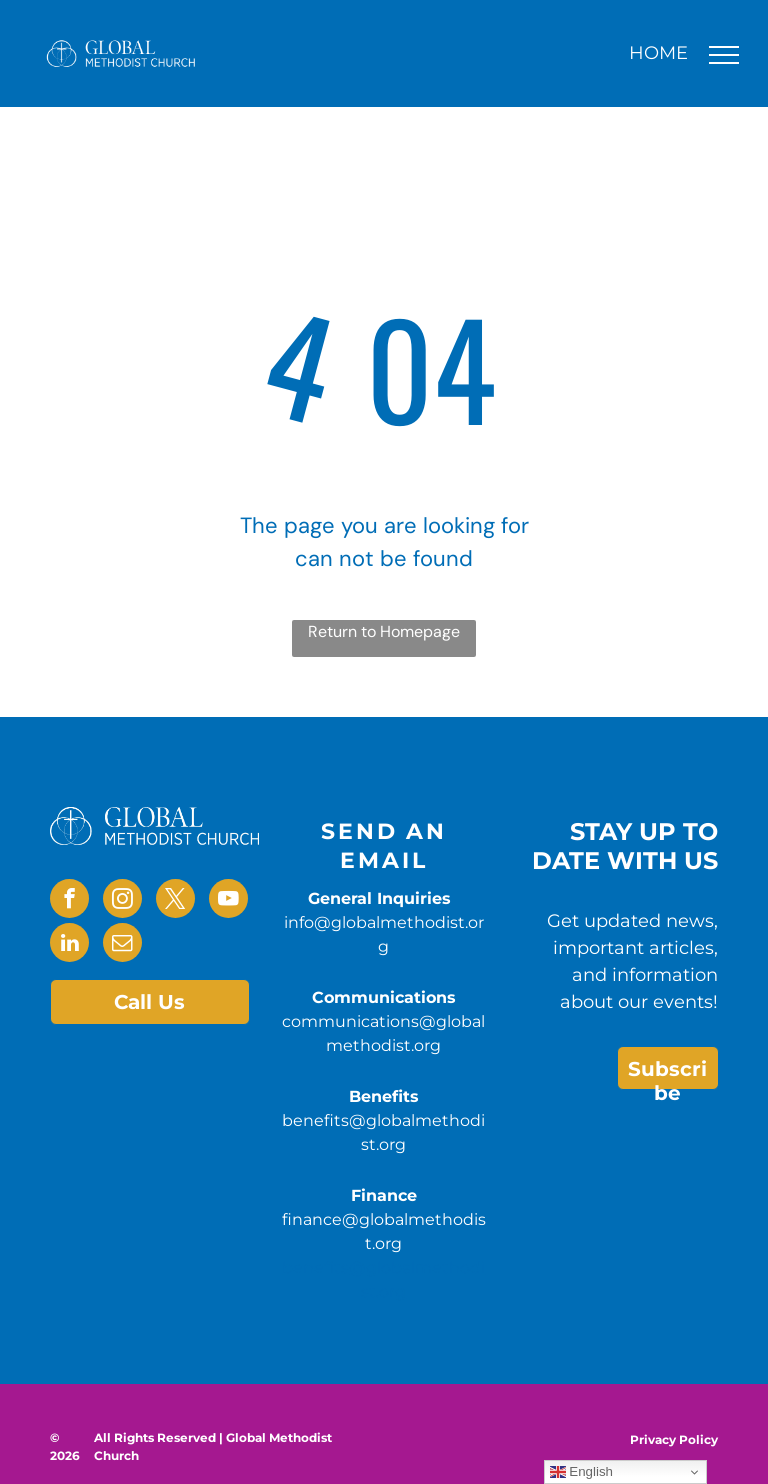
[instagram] (122, 901)
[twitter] (175, 901)
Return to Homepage (384, 631)
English (581, 1472)
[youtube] (228, 901)
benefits (315, 1267)
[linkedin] (69, 945)
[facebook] (69, 901)
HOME (658, 53)
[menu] (724, 55)
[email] (122, 945)
